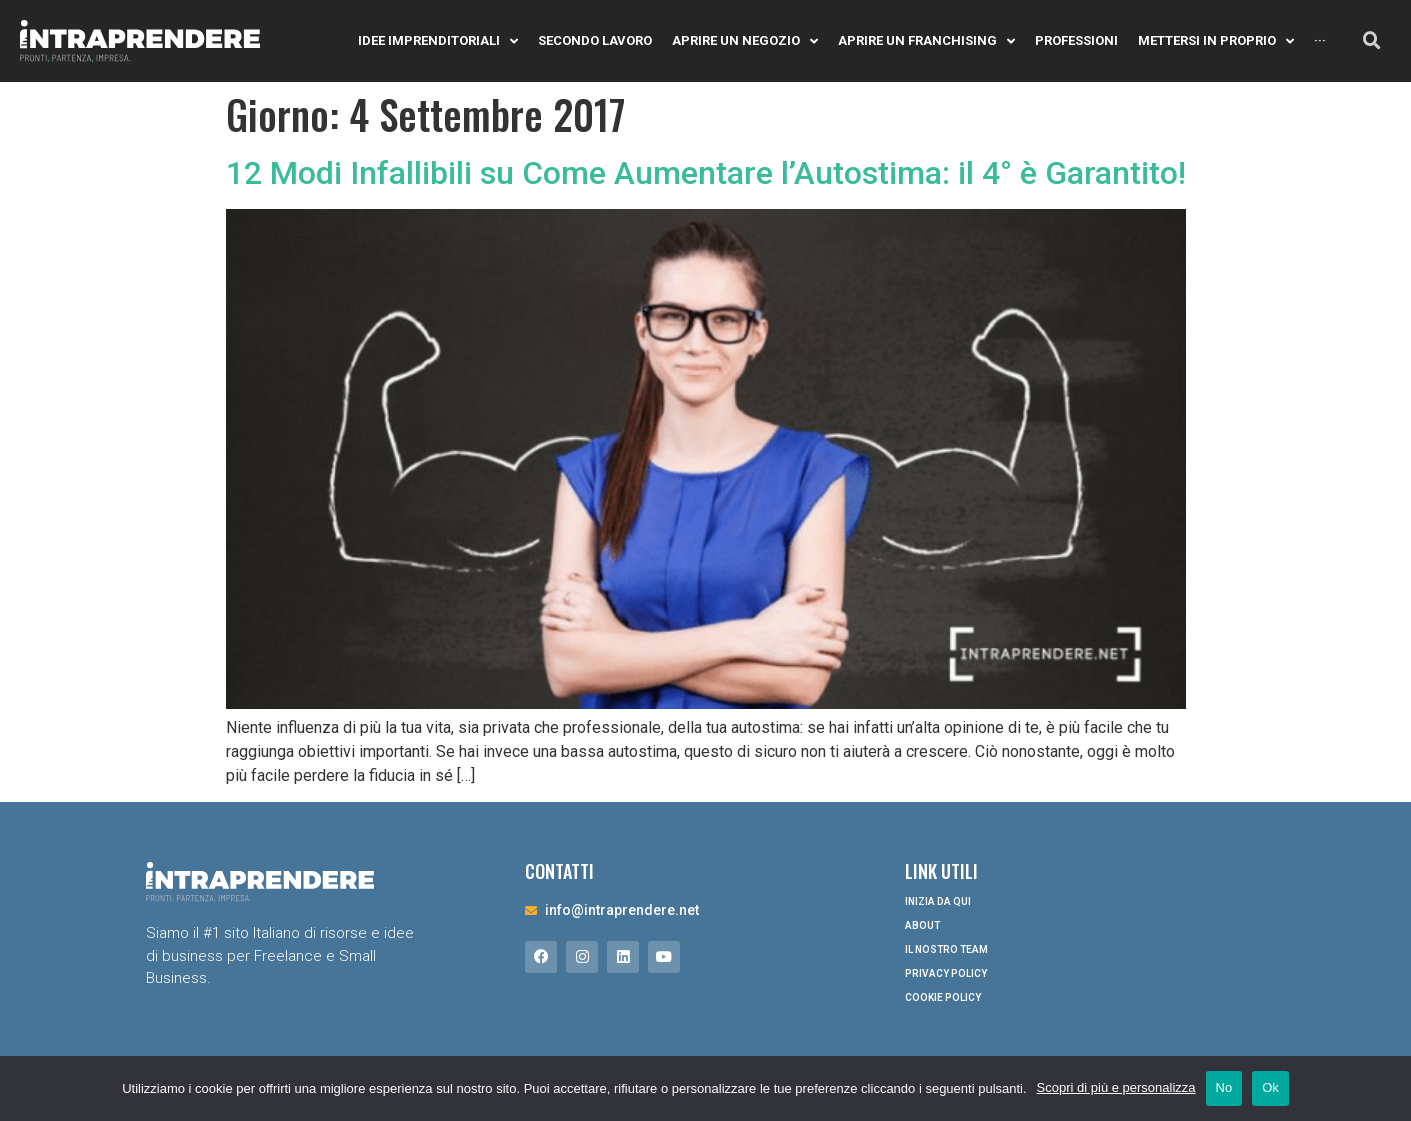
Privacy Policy (946, 973)
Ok (1270, 1087)
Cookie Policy (943, 997)
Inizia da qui (938, 901)
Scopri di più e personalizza (1116, 1087)
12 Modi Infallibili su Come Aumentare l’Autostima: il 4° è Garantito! (706, 173)
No (1224, 1087)
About (922, 925)
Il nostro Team (946, 949)
